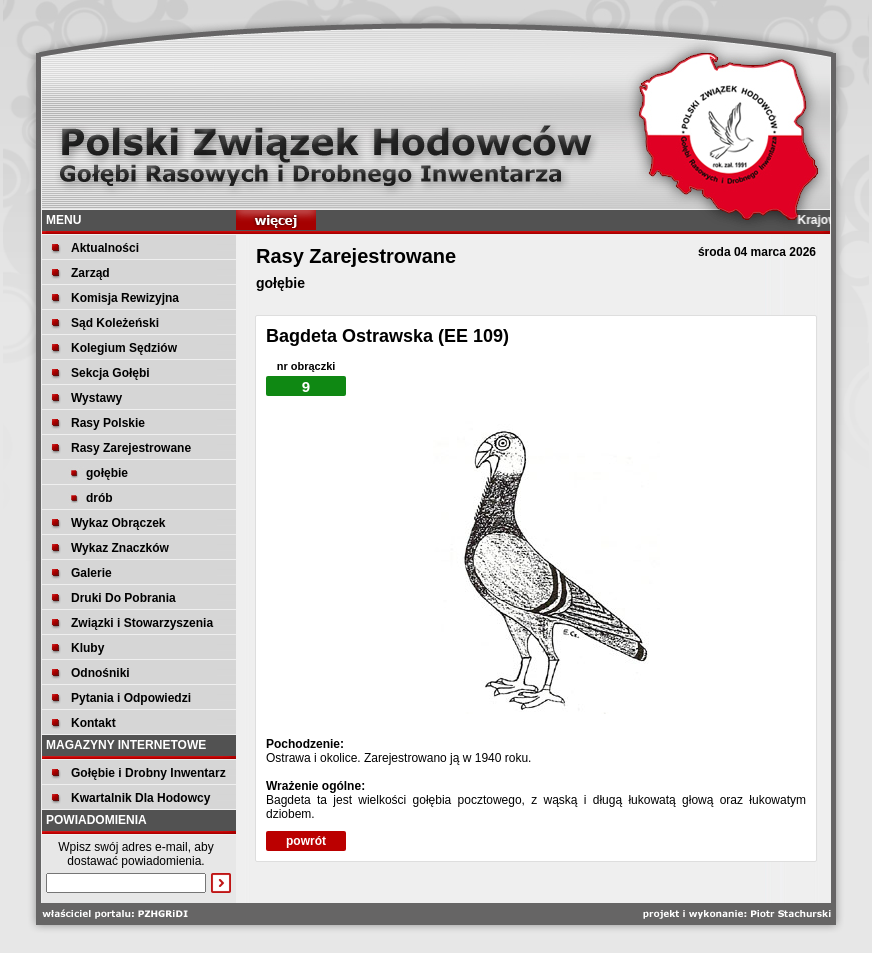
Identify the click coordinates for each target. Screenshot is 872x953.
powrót (306, 841)
